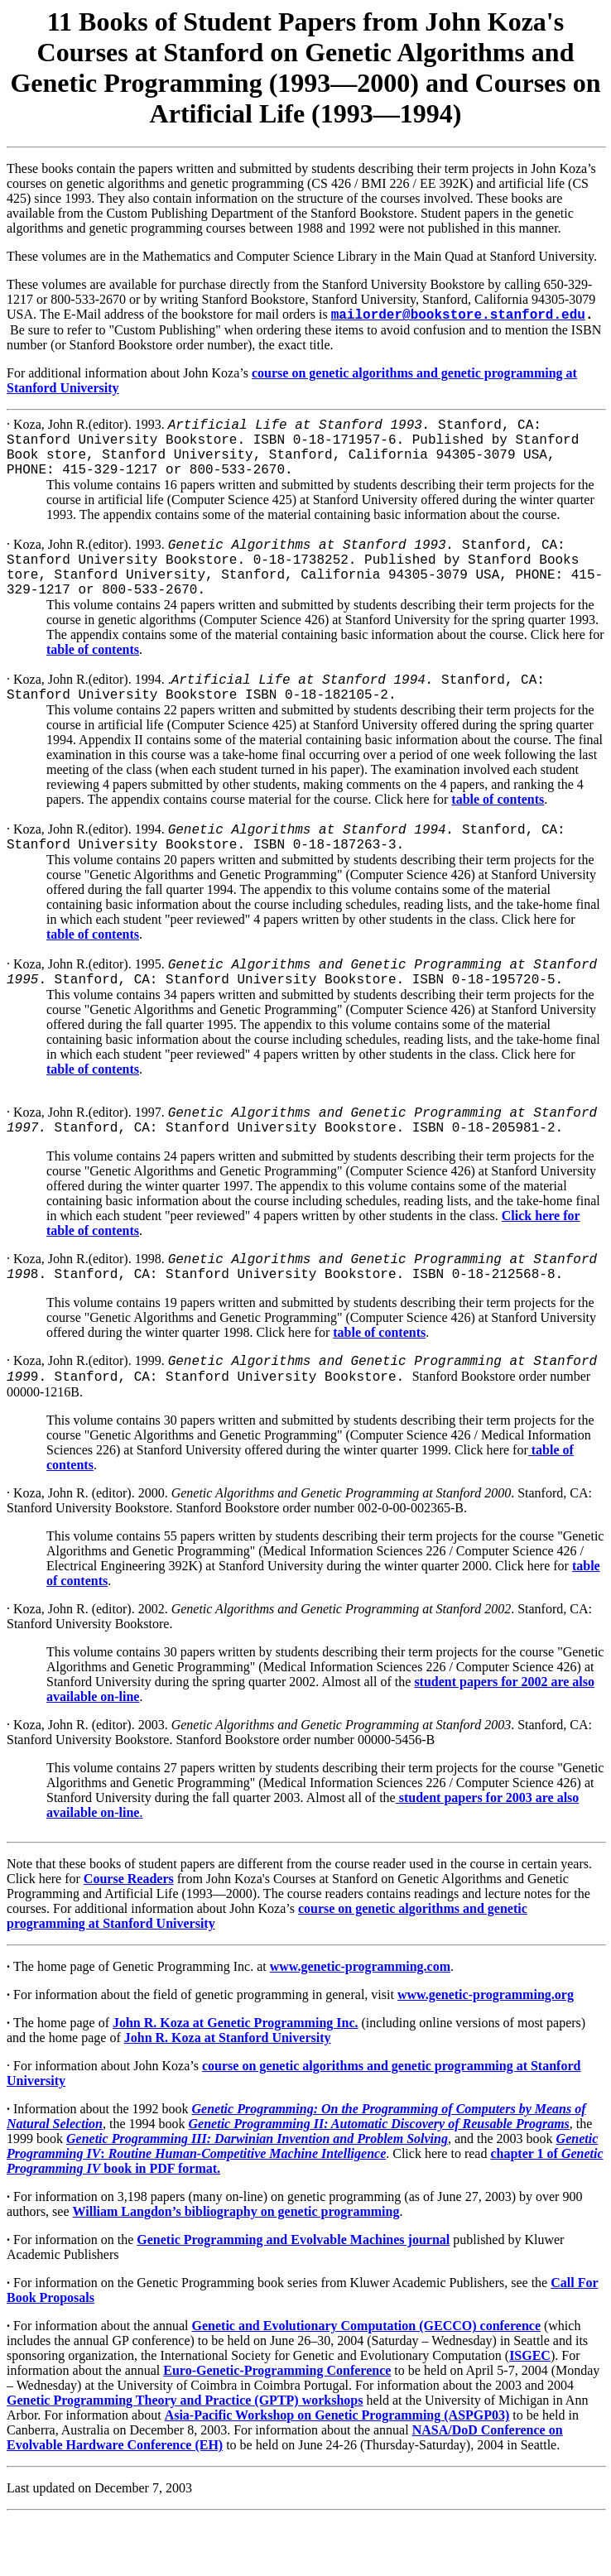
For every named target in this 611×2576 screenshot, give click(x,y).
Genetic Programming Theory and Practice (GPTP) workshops (185, 2459)
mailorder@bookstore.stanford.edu (458, 315)
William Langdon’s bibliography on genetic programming (236, 2270)
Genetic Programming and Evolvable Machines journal (293, 2298)
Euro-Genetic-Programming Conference (277, 2429)
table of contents (92, 674)
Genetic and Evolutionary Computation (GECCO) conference (366, 2384)
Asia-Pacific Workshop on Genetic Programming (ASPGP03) (337, 2474)
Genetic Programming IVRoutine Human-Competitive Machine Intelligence (302, 2204)
